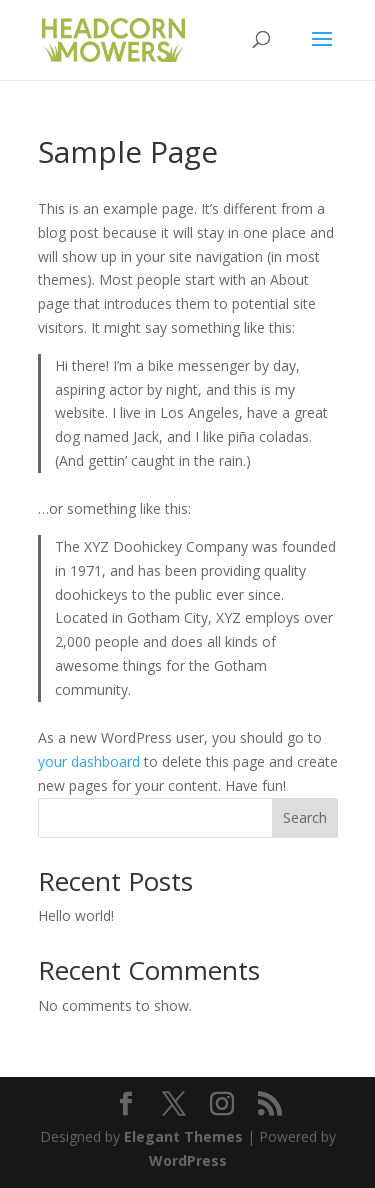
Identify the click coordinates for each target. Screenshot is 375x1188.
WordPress (188, 1160)
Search (305, 817)
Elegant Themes (183, 1136)
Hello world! (76, 915)
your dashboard (89, 761)
